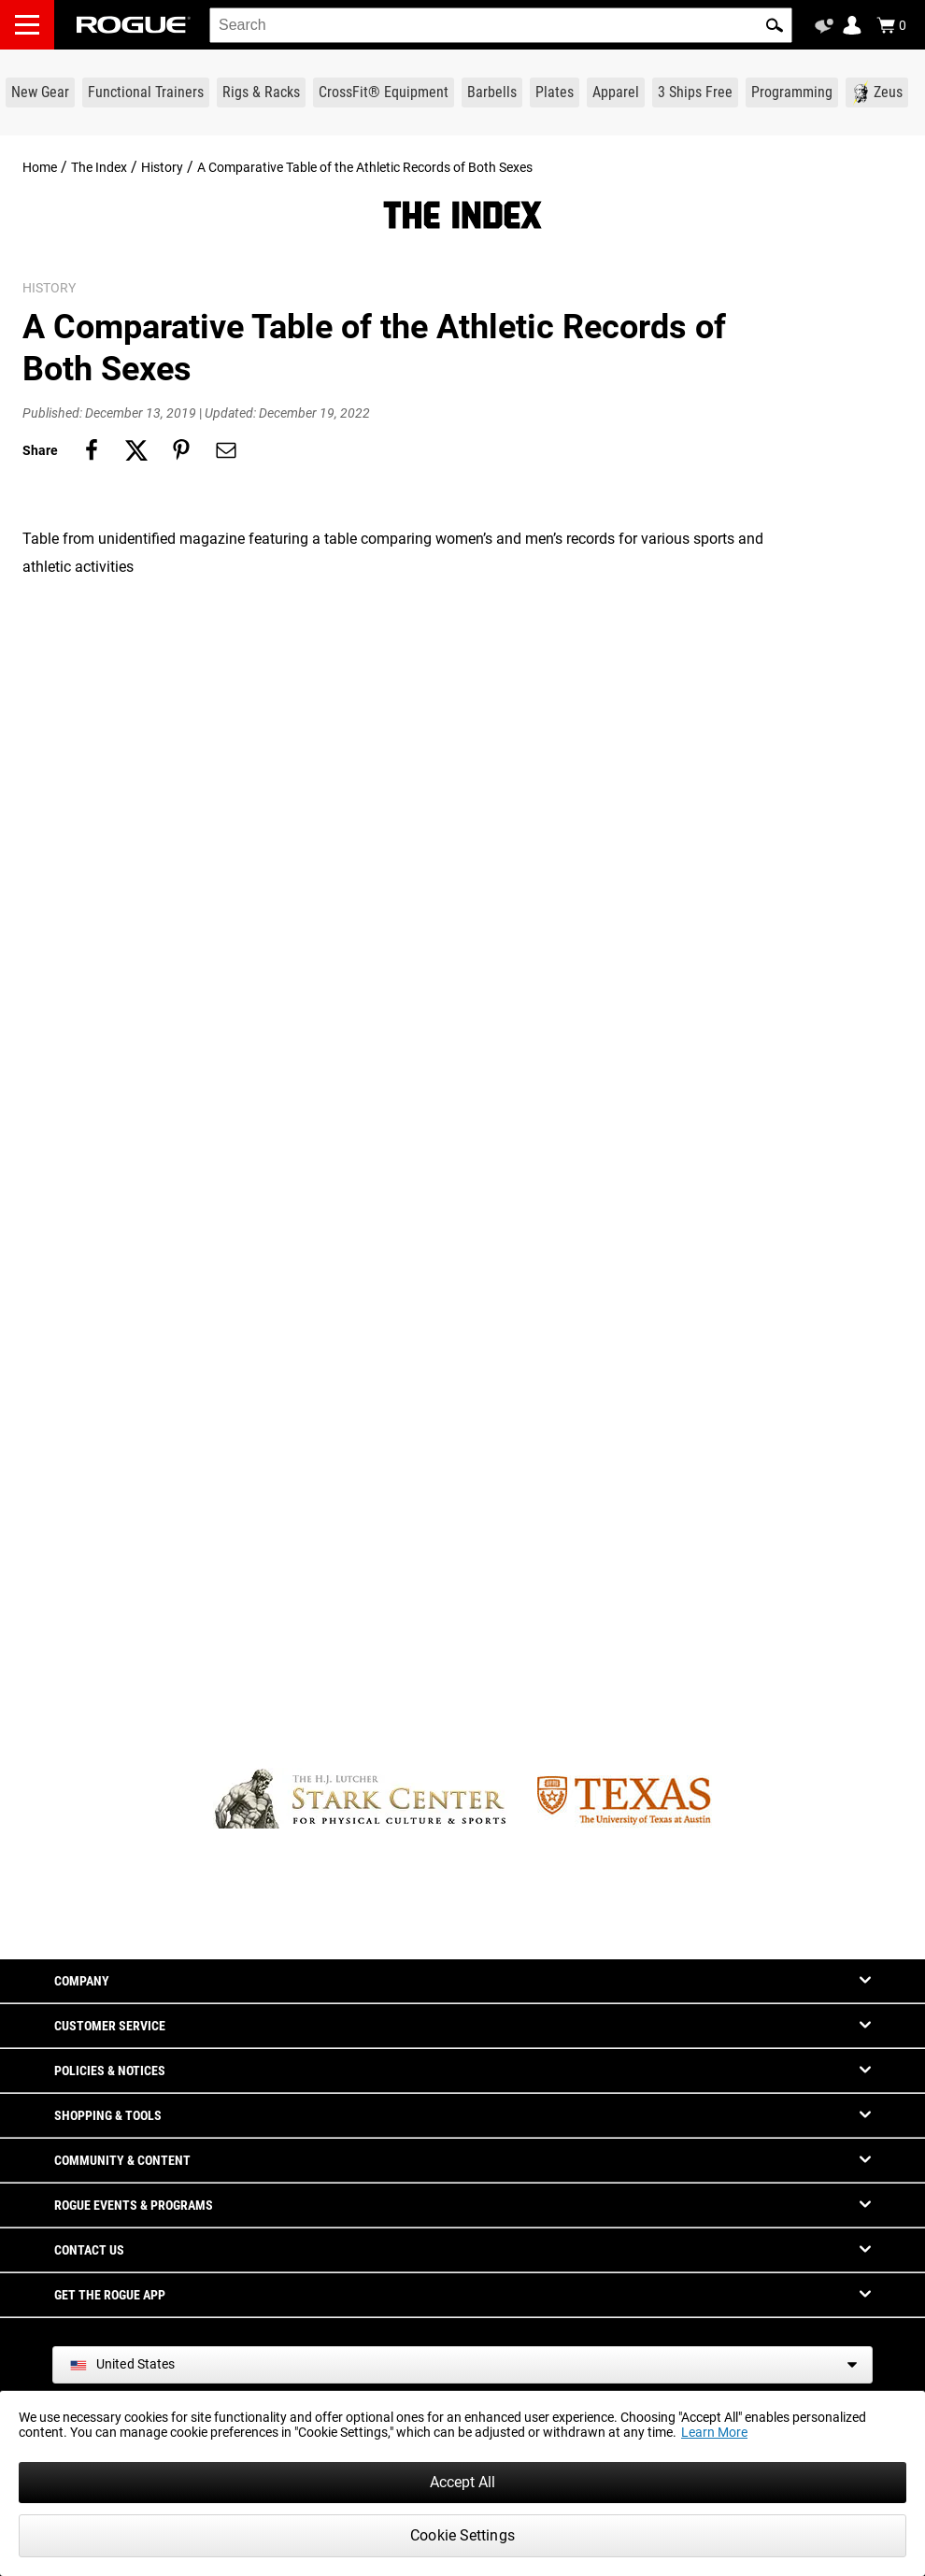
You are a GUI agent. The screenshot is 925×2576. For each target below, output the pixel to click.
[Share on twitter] (136, 450)
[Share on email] (226, 450)
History (162, 167)
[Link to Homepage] (134, 25)
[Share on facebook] (91, 450)
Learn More (714, 2432)
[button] (774, 25)
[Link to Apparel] (616, 92)
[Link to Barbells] (492, 92)
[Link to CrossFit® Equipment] (383, 92)
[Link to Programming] (792, 92)
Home (39, 167)
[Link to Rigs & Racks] (261, 92)
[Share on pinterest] (181, 450)
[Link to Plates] (554, 92)
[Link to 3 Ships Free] (695, 92)
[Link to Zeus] (877, 92)
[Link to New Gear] (40, 92)
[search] (500, 25)
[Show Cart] (891, 25)
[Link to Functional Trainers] (145, 92)
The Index (99, 167)
